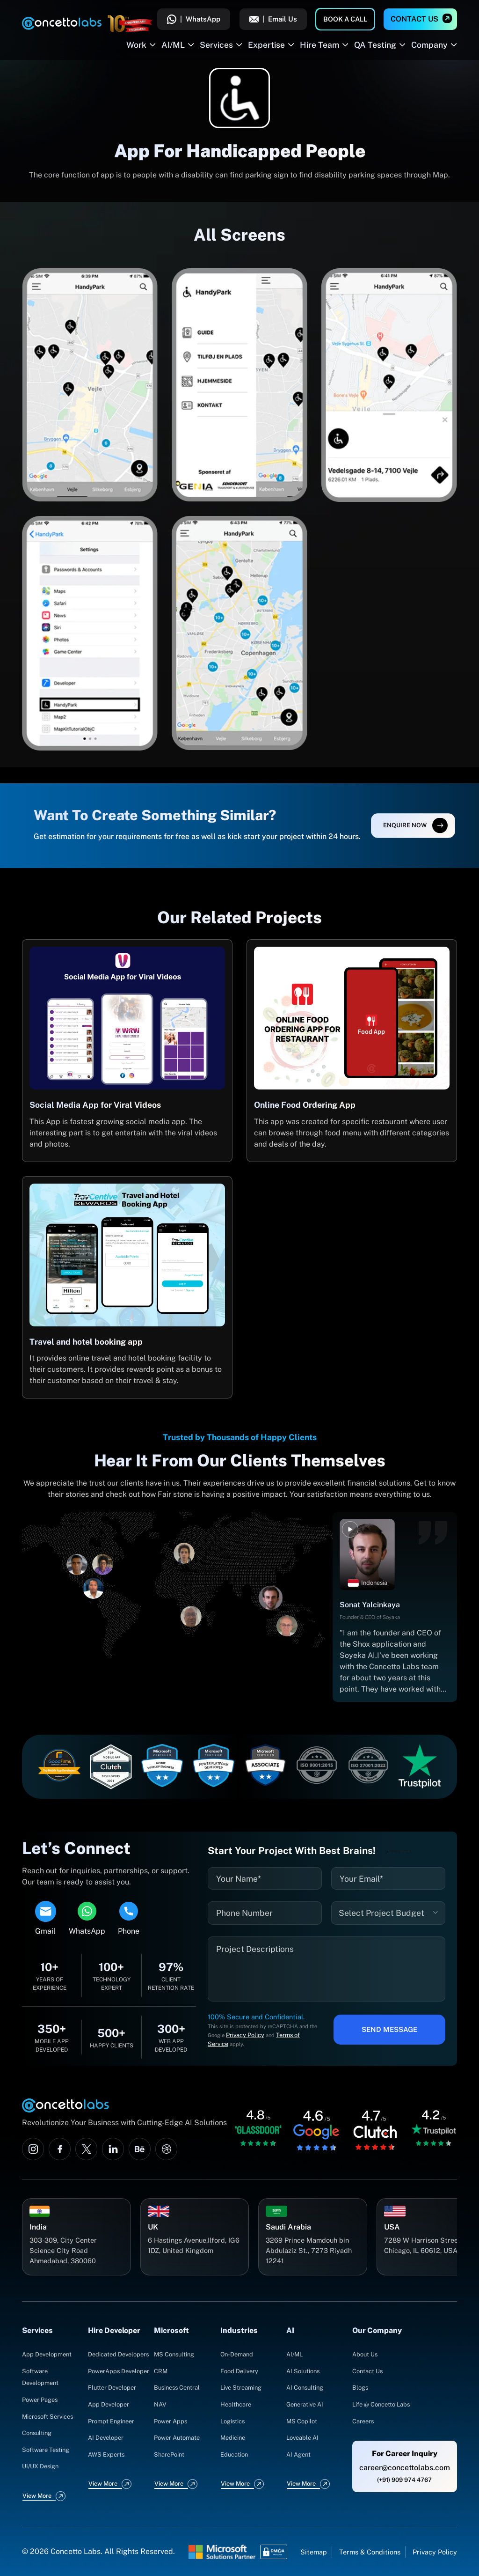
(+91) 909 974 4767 (404, 2479)
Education (234, 2454)
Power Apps (170, 2421)
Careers (363, 2421)
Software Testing (45, 2449)
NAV (160, 2404)
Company (429, 45)
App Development (47, 2354)
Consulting (36, 2432)
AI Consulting (304, 2387)
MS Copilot (301, 2421)
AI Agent (298, 2454)
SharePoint (169, 2454)
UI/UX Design (40, 2466)
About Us (364, 2354)
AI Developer (105, 2437)
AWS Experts (106, 2454)
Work (136, 45)
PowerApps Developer (118, 2371)
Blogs (360, 2387)
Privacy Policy (245, 2035)
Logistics (232, 2421)
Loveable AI (302, 2437)
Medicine (232, 2437)
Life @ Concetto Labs (381, 2404)
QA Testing (375, 45)
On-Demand (236, 2354)
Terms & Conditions (369, 2552)
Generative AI (304, 2404)
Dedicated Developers (118, 2354)
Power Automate (177, 2437)
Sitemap (313, 2552)
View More (36, 2495)
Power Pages (40, 2399)
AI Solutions (302, 2371)
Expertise (266, 45)
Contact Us (414, 19)
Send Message (389, 2029)
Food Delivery (239, 2371)
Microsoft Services (47, 2416)
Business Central (177, 2387)
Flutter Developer (112, 2387)
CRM (160, 2371)
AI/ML (173, 45)
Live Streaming (240, 2387)
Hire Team (319, 45)
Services (216, 45)
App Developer (108, 2404)
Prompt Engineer (111, 2421)
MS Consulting (174, 2354)
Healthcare (235, 2404)
